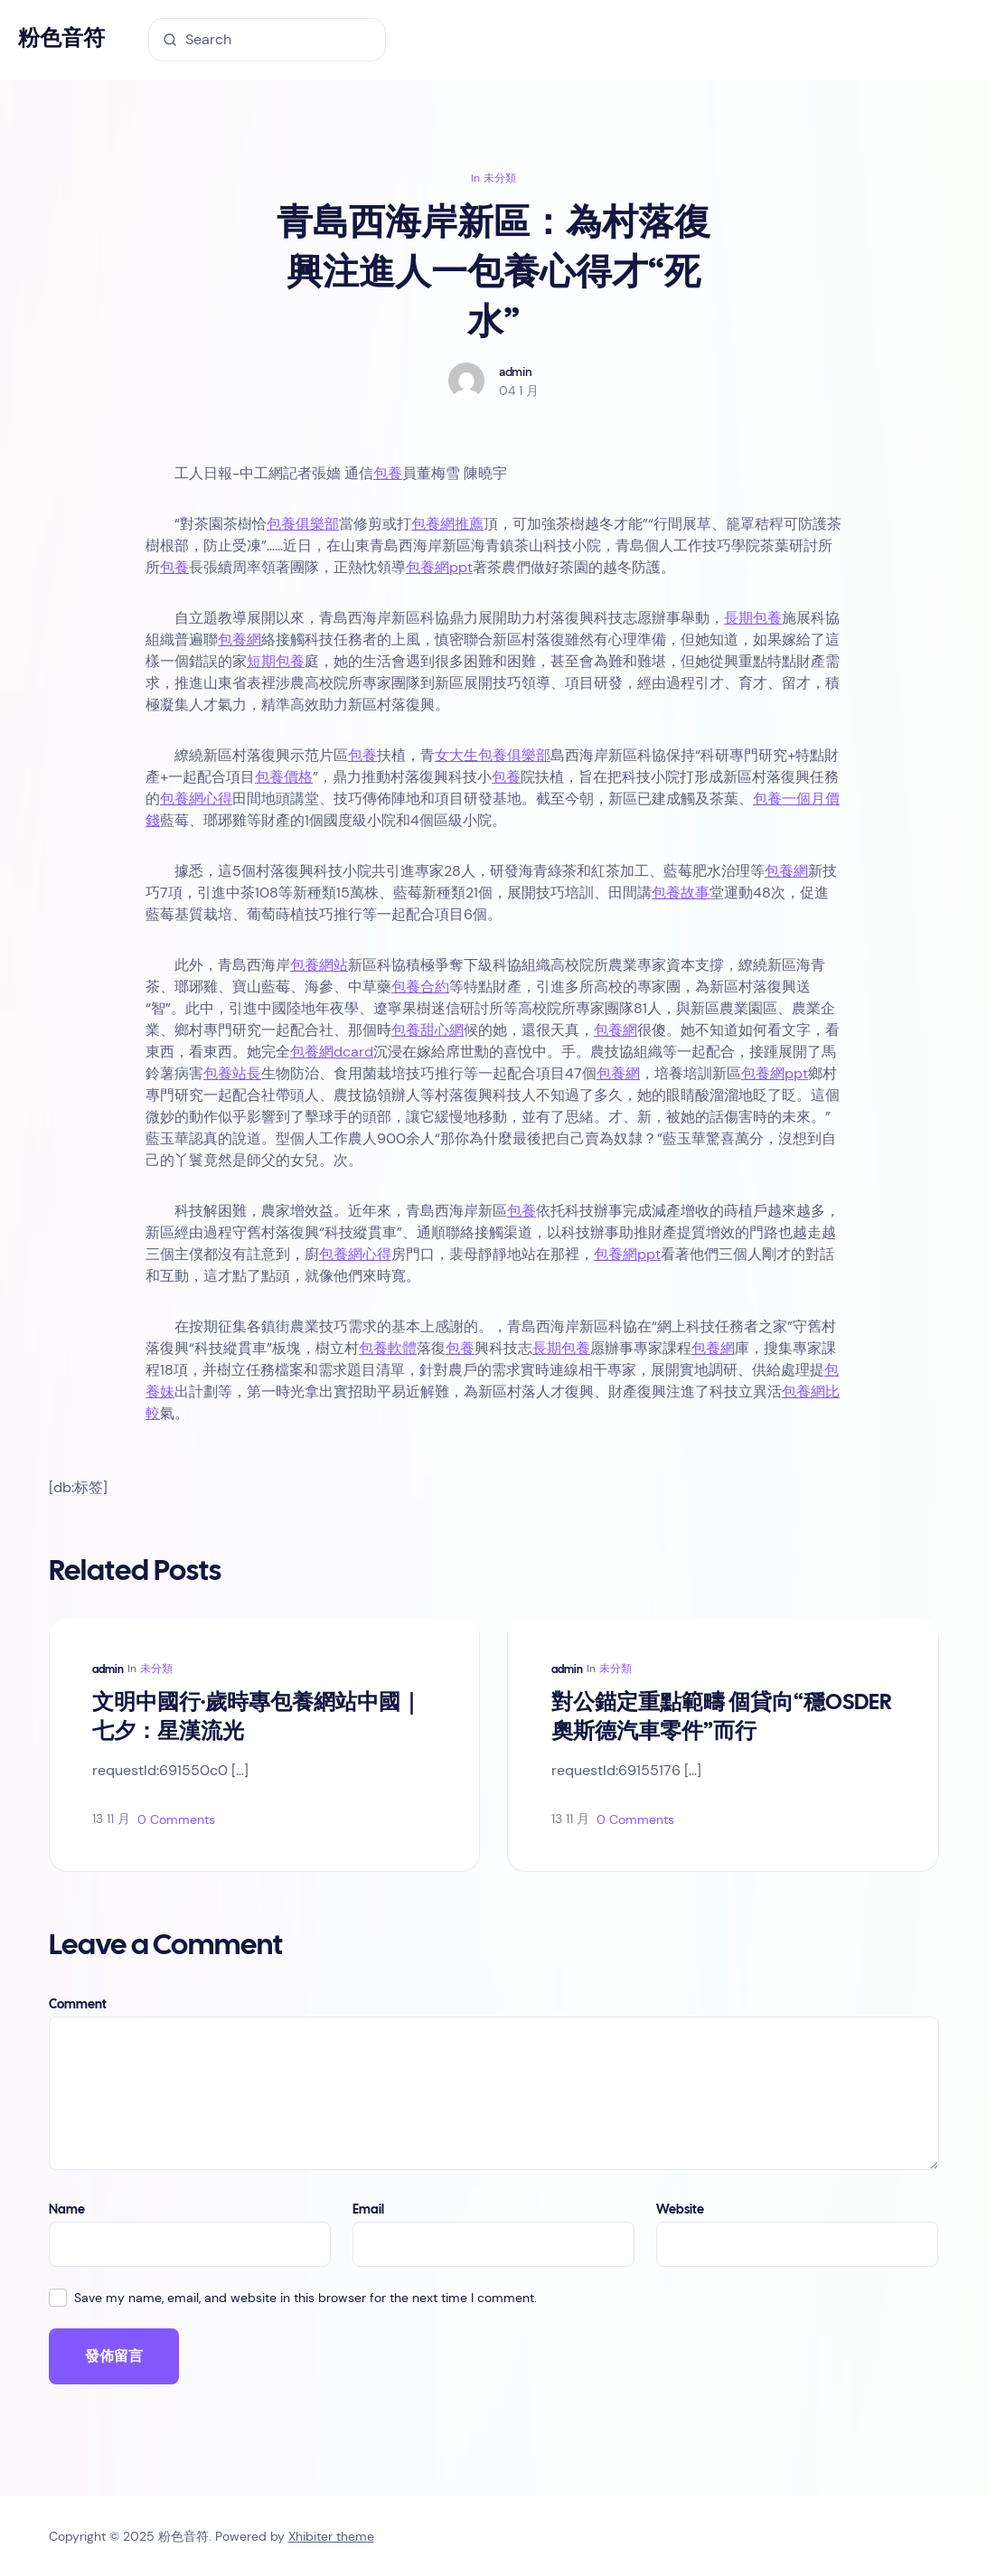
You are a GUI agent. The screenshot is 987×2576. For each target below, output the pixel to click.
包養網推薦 (447, 523)
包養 (387, 473)
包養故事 (681, 892)
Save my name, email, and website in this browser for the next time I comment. (305, 2297)
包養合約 (420, 986)
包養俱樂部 (303, 523)
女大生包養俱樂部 (492, 755)
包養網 (239, 639)
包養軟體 (388, 1348)
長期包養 (753, 617)
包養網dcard (331, 1051)
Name (67, 2210)
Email (368, 2210)
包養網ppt (439, 567)
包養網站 (319, 964)
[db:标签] (78, 1488)
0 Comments (176, 1819)
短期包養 (276, 661)
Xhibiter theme (331, 2536)
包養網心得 (196, 798)
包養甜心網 (427, 1029)
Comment (78, 2005)
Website (680, 2210)
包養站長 (232, 1073)
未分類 (500, 178)
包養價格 (284, 776)
